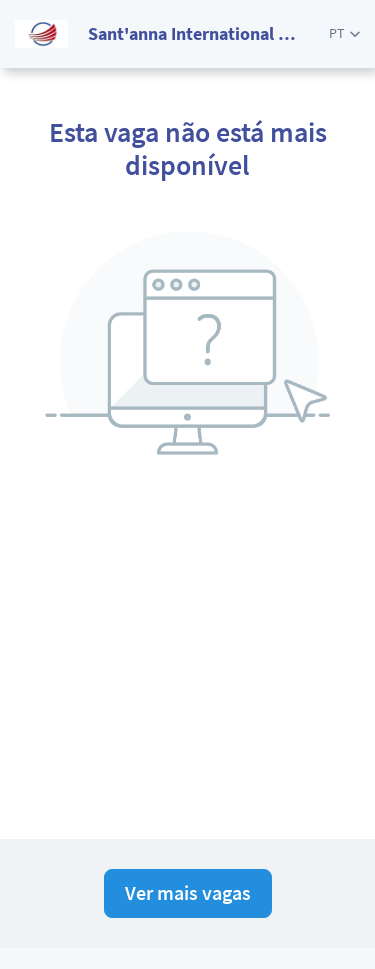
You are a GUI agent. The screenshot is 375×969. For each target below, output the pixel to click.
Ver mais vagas (188, 892)
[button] (344, 33)
